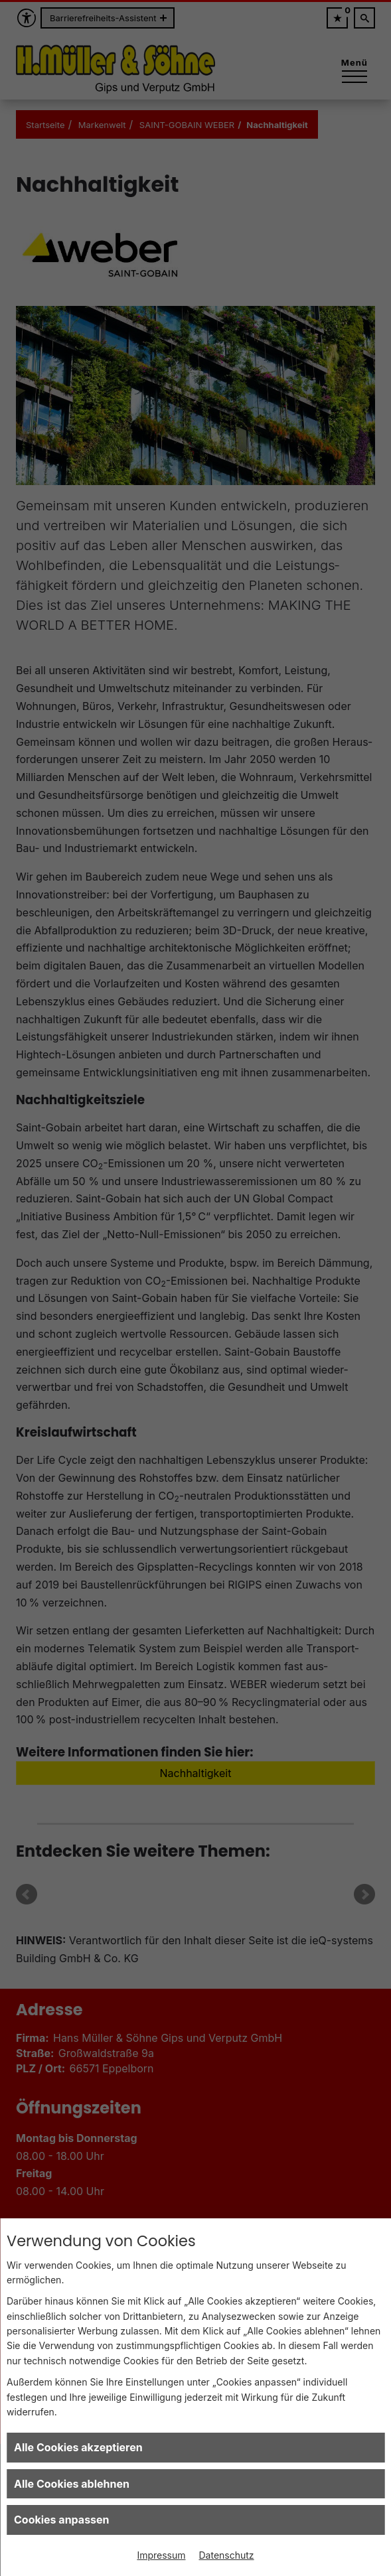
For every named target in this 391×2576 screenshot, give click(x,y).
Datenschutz (226, 2555)
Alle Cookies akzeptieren (78, 2447)
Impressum (161, 2555)
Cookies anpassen (62, 2519)
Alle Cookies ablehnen (71, 2483)
